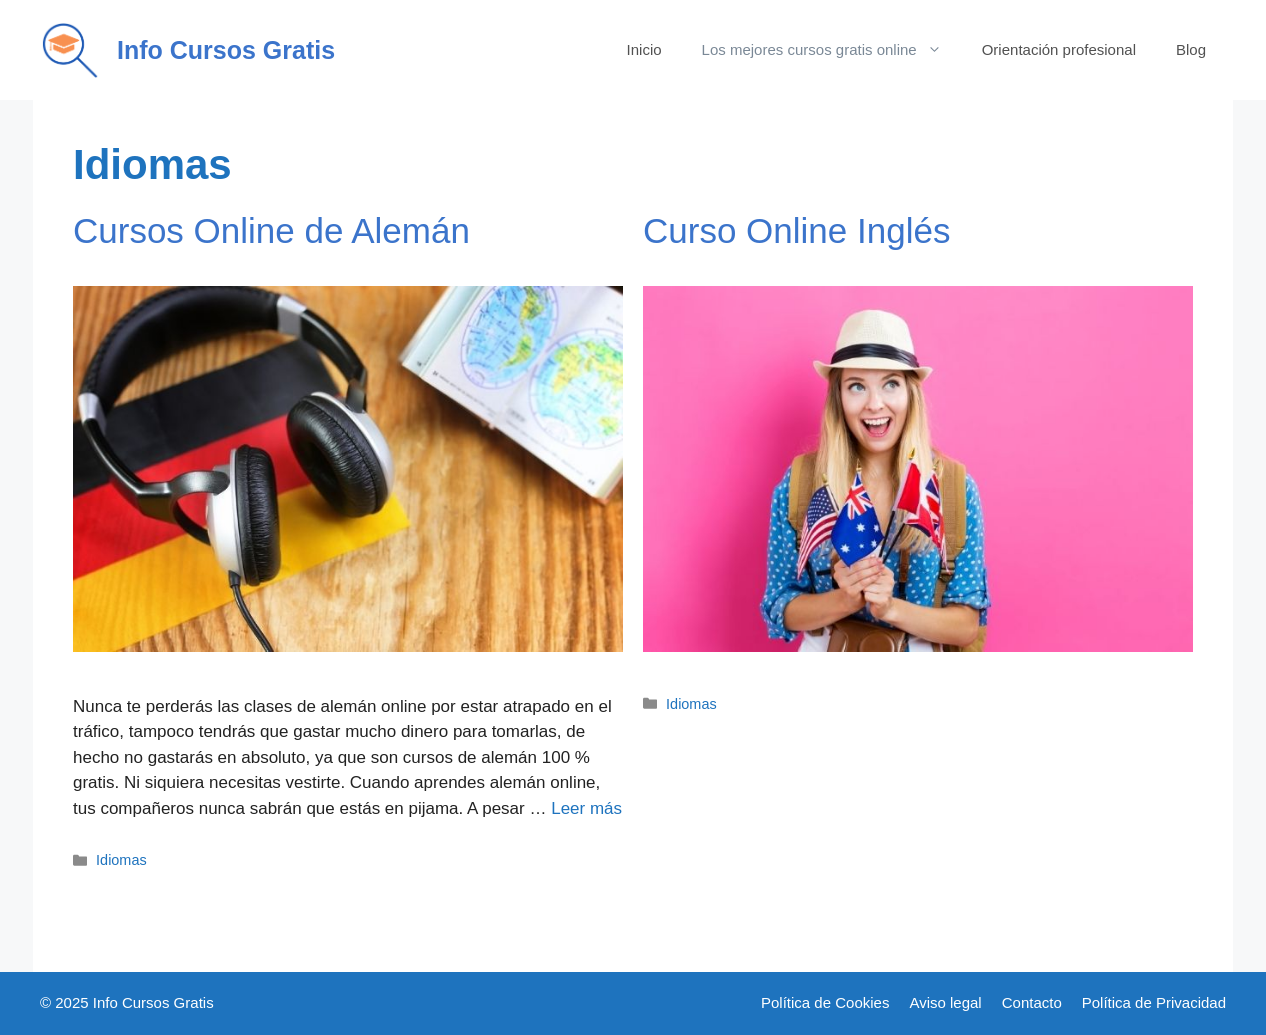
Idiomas (121, 860)
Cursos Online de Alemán (271, 230)
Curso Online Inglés (796, 230)
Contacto (1032, 1002)
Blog (1191, 49)
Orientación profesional (1059, 49)
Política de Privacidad (1154, 1002)
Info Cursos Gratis (226, 50)
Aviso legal (945, 1002)
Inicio (644, 49)
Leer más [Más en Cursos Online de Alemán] (586, 808)
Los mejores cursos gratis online (832, 50)
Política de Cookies (825, 1002)
